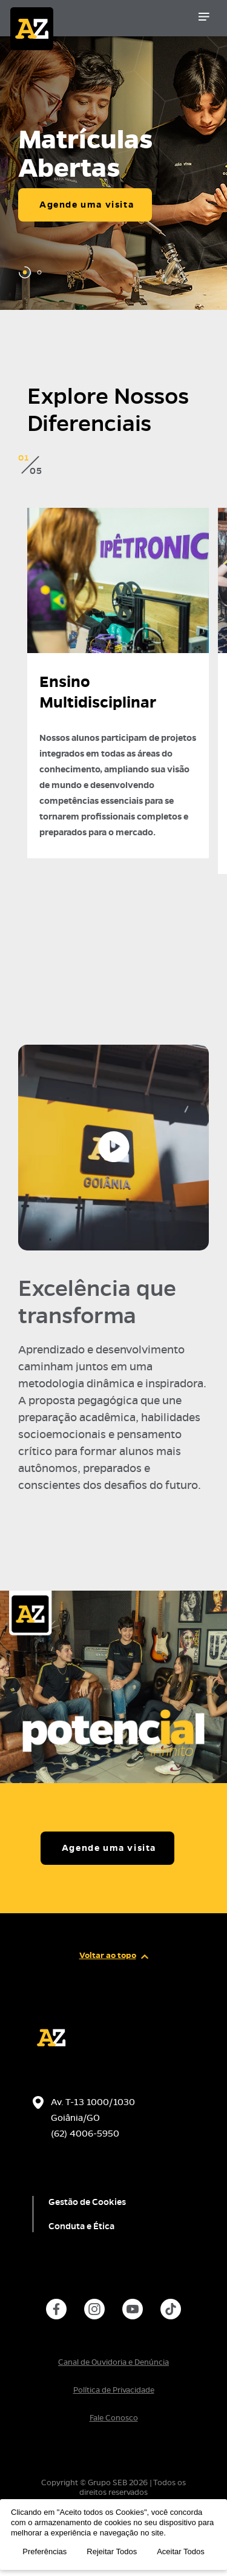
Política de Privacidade (113, 2390)
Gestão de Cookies (87, 2201)
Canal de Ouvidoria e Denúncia (113, 2362)
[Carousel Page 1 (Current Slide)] (25, 272)
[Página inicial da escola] (51, 2053)
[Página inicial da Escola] (70, 21)
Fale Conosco (114, 2418)
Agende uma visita (86, 204)
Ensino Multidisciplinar (97, 692)
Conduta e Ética (81, 2226)
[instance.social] (56, 2309)
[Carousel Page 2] (39, 272)
